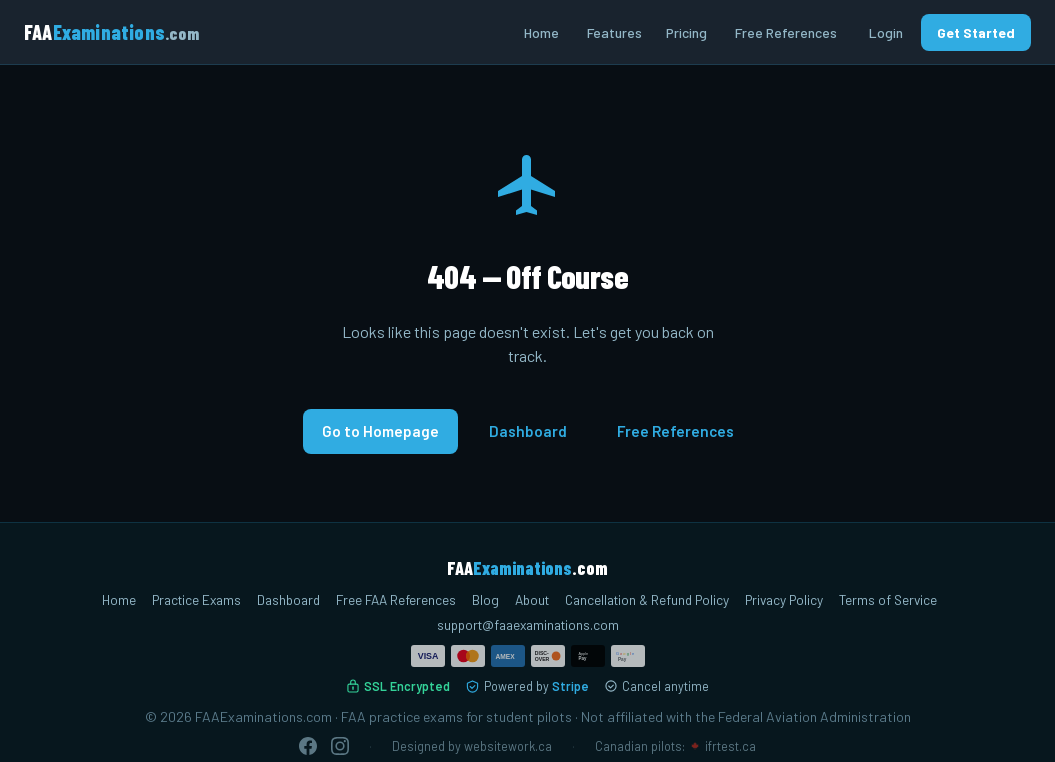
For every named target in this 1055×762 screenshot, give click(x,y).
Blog (485, 599)
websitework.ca (508, 746)
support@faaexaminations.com (528, 624)
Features (614, 32)
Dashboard (528, 431)
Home (541, 32)
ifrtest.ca (730, 746)
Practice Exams (196, 599)
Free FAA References (396, 599)
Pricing (686, 32)
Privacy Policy (784, 599)
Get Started (976, 32)
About (532, 599)
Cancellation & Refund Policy (647, 599)
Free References (786, 32)
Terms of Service (888, 599)
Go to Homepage (380, 431)
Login (886, 32)
